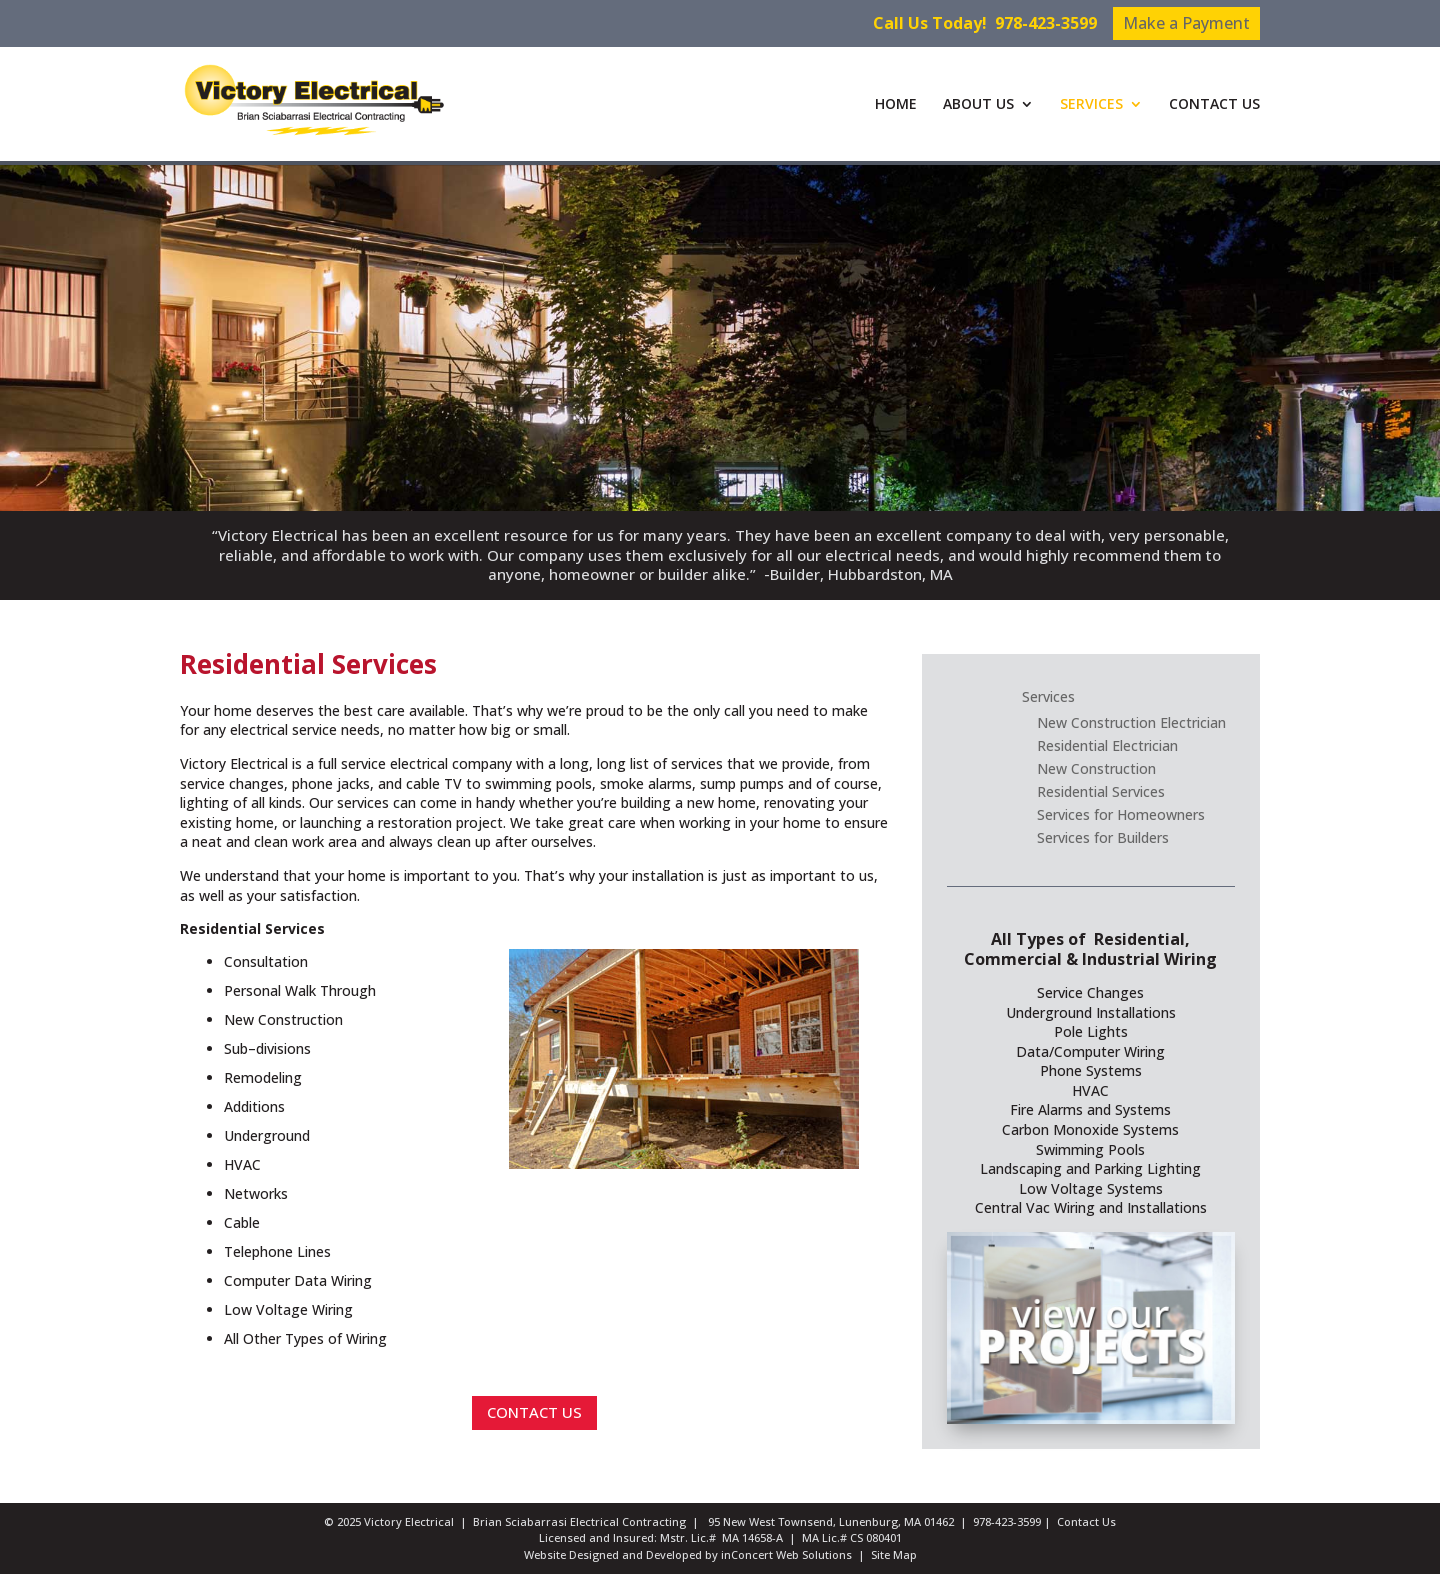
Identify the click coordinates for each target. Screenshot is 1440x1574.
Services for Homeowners (1121, 814)
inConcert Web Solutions (786, 1554)
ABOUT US (978, 105)
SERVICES (1091, 105)
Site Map (894, 1554)
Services (1048, 696)
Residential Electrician (1107, 745)
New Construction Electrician (1131, 722)
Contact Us (1086, 1521)
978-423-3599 (1046, 23)
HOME (896, 105)
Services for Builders (1103, 837)
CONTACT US (1214, 105)
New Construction (1096, 768)
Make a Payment (1186, 23)
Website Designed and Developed (613, 1554)
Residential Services (1101, 791)
